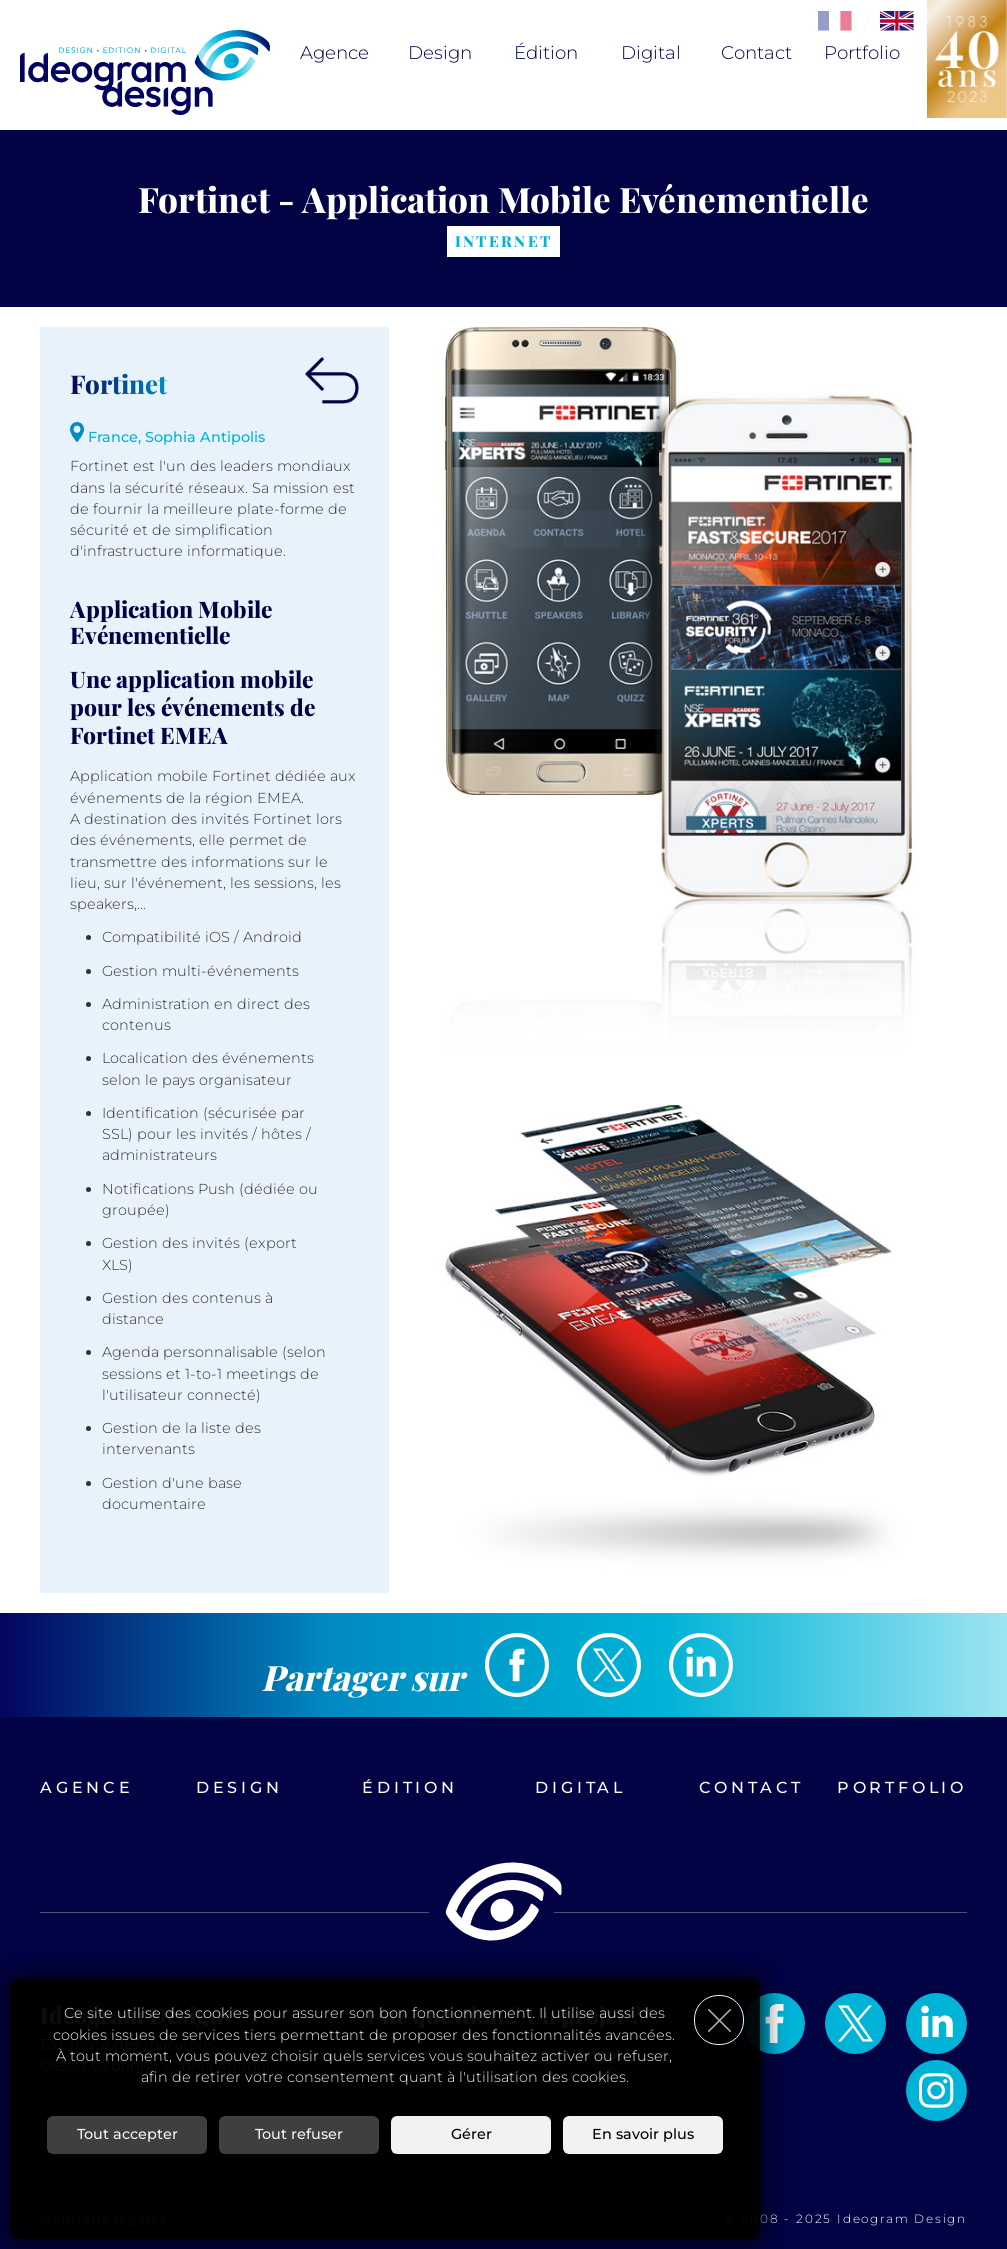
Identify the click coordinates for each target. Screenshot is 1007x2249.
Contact (756, 53)
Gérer (471, 2134)
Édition (546, 53)
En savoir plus (643, 2134)
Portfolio (862, 53)
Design (440, 53)
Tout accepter (127, 2134)
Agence (334, 53)
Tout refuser (299, 2134)
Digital (651, 53)
